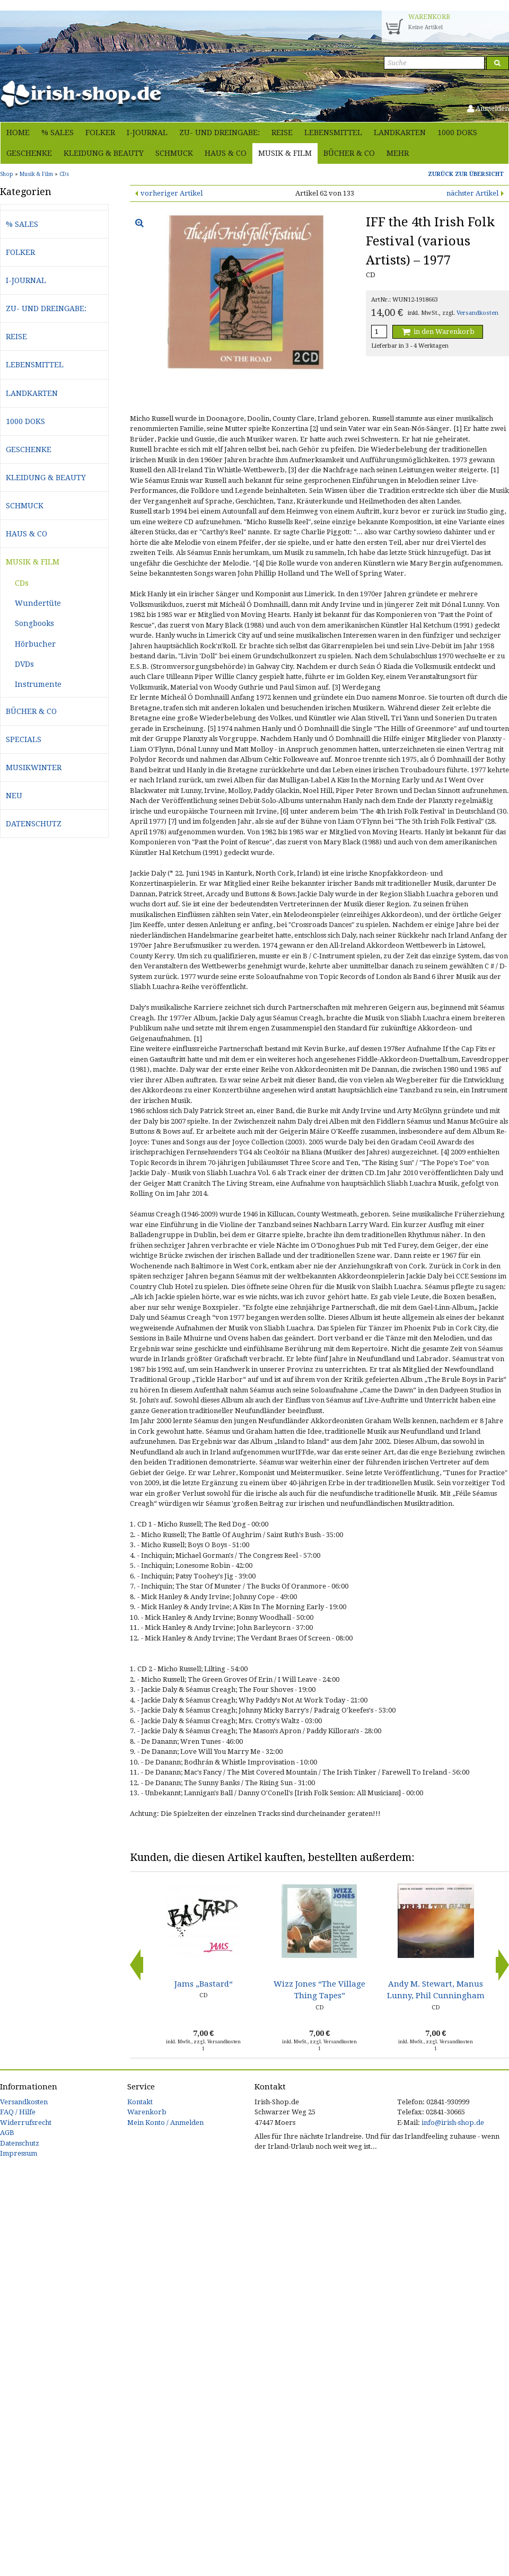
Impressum (18, 2153)
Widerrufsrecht (25, 2123)
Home (18, 132)
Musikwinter (34, 767)
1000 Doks (457, 132)
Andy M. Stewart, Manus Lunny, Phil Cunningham (436, 1989)
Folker (100, 132)
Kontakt (140, 2102)
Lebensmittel (333, 132)
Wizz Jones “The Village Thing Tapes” (319, 1989)
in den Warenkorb (437, 332)
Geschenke (29, 153)
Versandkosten (477, 313)
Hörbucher (35, 644)
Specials (23, 739)
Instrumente (38, 684)
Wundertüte (38, 603)
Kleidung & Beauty (104, 153)
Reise (282, 132)
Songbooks (34, 623)
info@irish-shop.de (453, 2123)
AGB (7, 2133)
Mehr (398, 153)
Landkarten (400, 132)
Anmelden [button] (488, 108)
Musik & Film (285, 153)
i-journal (147, 132)
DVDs (24, 664)
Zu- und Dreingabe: (219, 132)
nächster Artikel (472, 193)
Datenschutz (34, 823)
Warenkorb (146, 2112)
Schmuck (174, 153)
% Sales (57, 132)
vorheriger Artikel (172, 193)
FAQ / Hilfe (18, 2112)
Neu (14, 795)
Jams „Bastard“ (203, 1984)
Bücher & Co (349, 153)
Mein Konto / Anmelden (165, 2123)
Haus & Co (226, 153)
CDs (22, 583)
